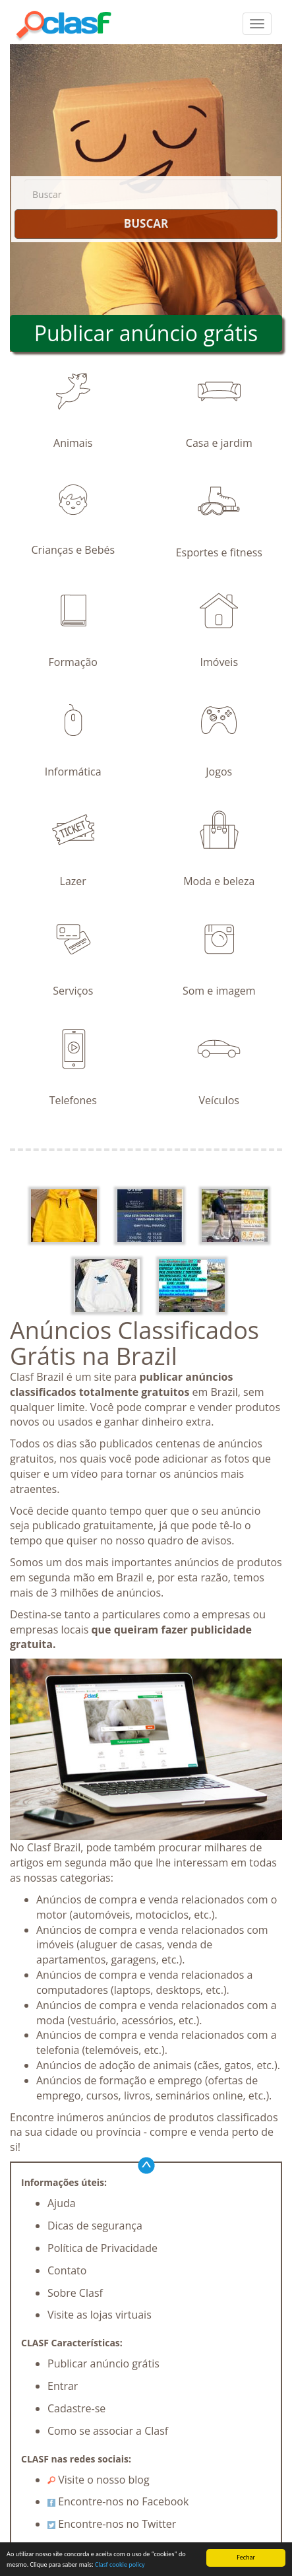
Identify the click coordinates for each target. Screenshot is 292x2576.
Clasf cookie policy (120, 2565)
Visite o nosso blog (98, 2479)
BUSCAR (146, 223)
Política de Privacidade (102, 2248)
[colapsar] (257, 24)
